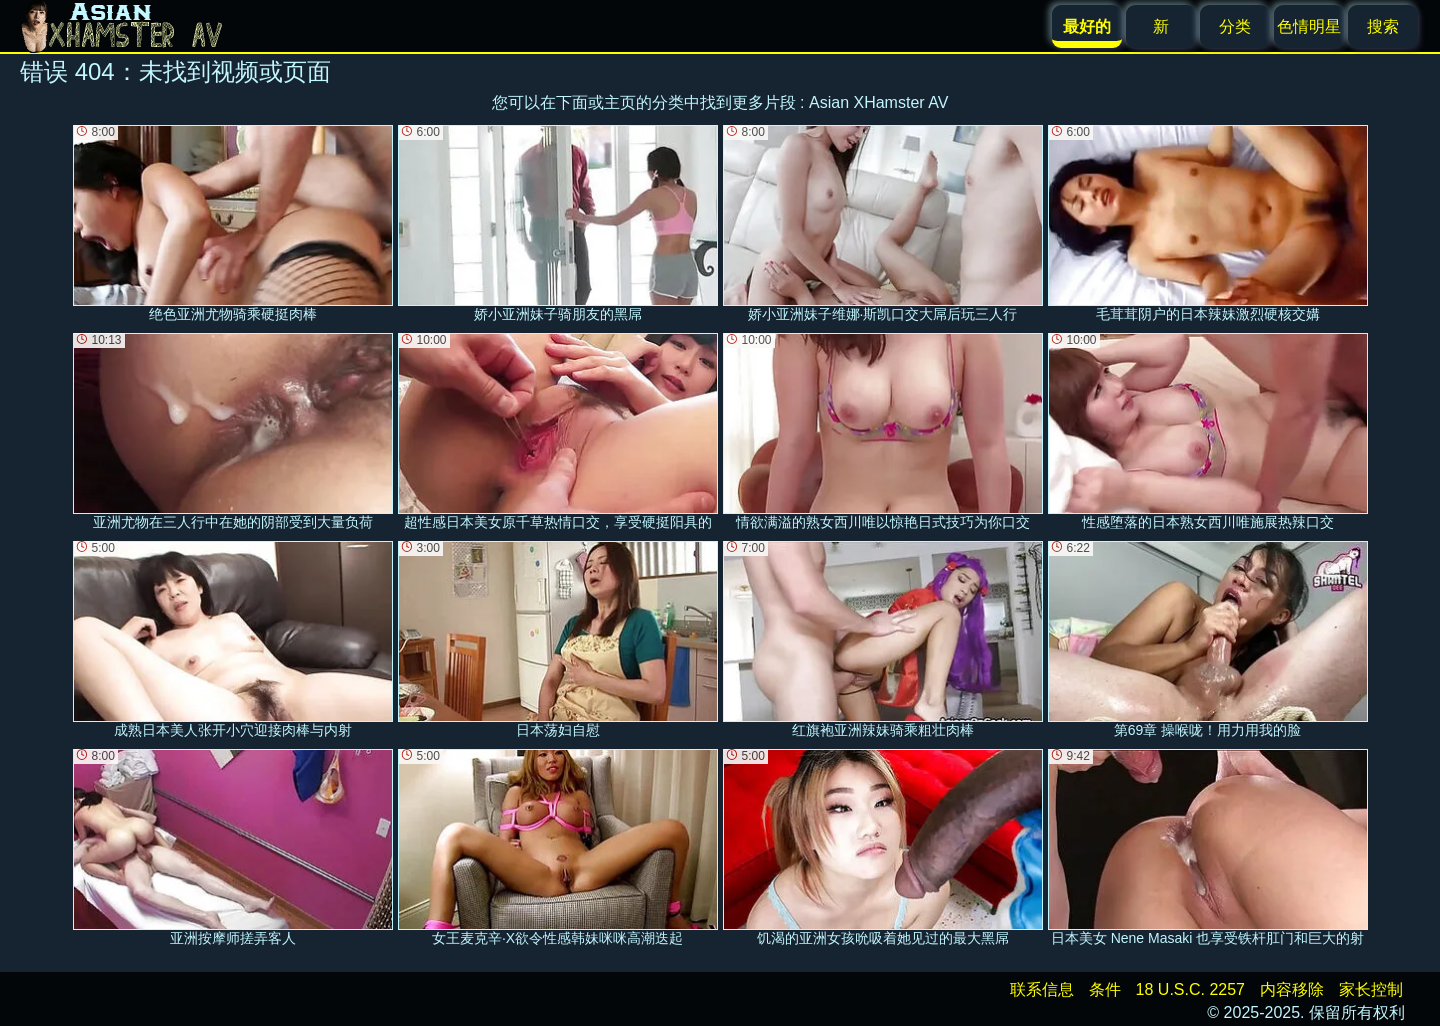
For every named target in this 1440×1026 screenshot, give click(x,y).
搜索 (1383, 26)
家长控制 (1371, 989)
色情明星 (1309, 26)
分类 (1235, 26)
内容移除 (1292, 989)
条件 (1105, 989)
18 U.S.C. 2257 (1190, 989)
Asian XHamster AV (878, 102)
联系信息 (1042, 989)
